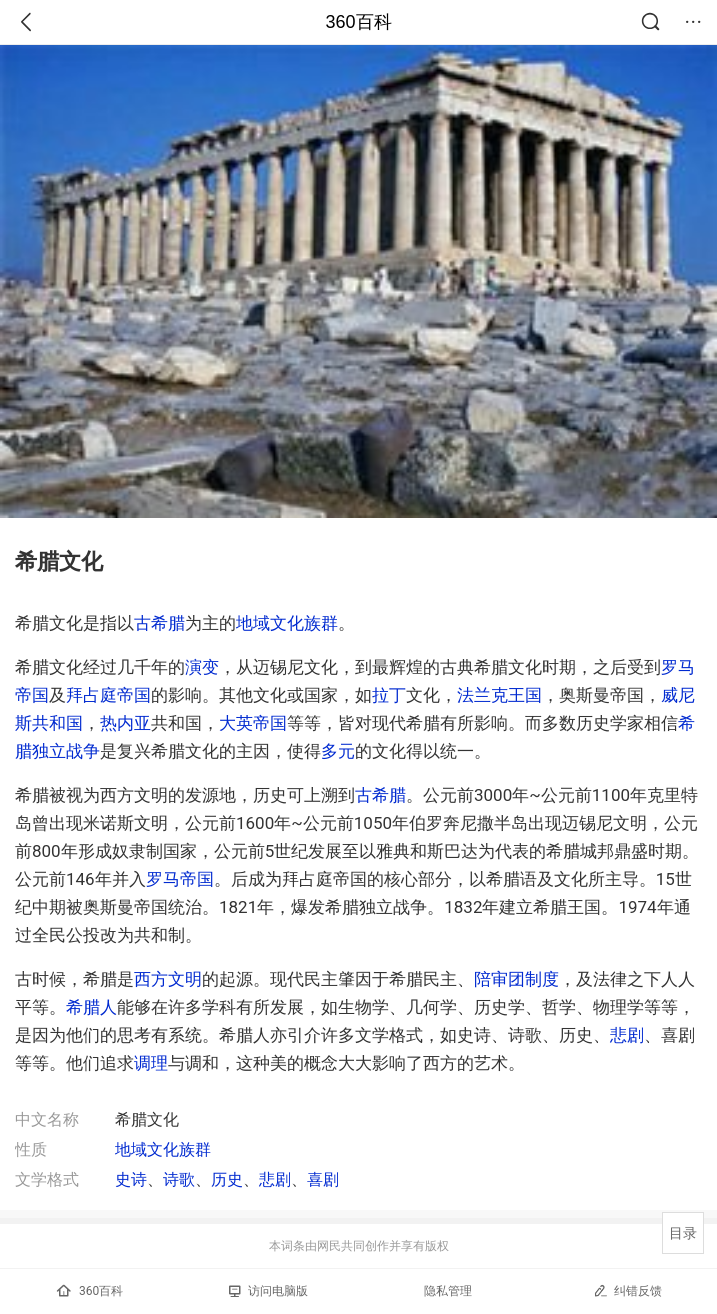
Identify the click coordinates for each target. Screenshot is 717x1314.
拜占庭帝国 (108, 695)
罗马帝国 (180, 879)
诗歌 (179, 1179)
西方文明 (168, 979)
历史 (227, 1179)
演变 (202, 667)
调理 (151, 1063)
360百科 (358, 22)
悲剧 (627, 1035)
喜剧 (323, 1179)
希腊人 (91, 1007)
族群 (321, 623)
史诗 (131, 1179)
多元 (338, 751)
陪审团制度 (516, 979)
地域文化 (270, 623)
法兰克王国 (499, 695)
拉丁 (389, 695)
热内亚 (125, 723)
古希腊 (159, 623)
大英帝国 (253, 723)
